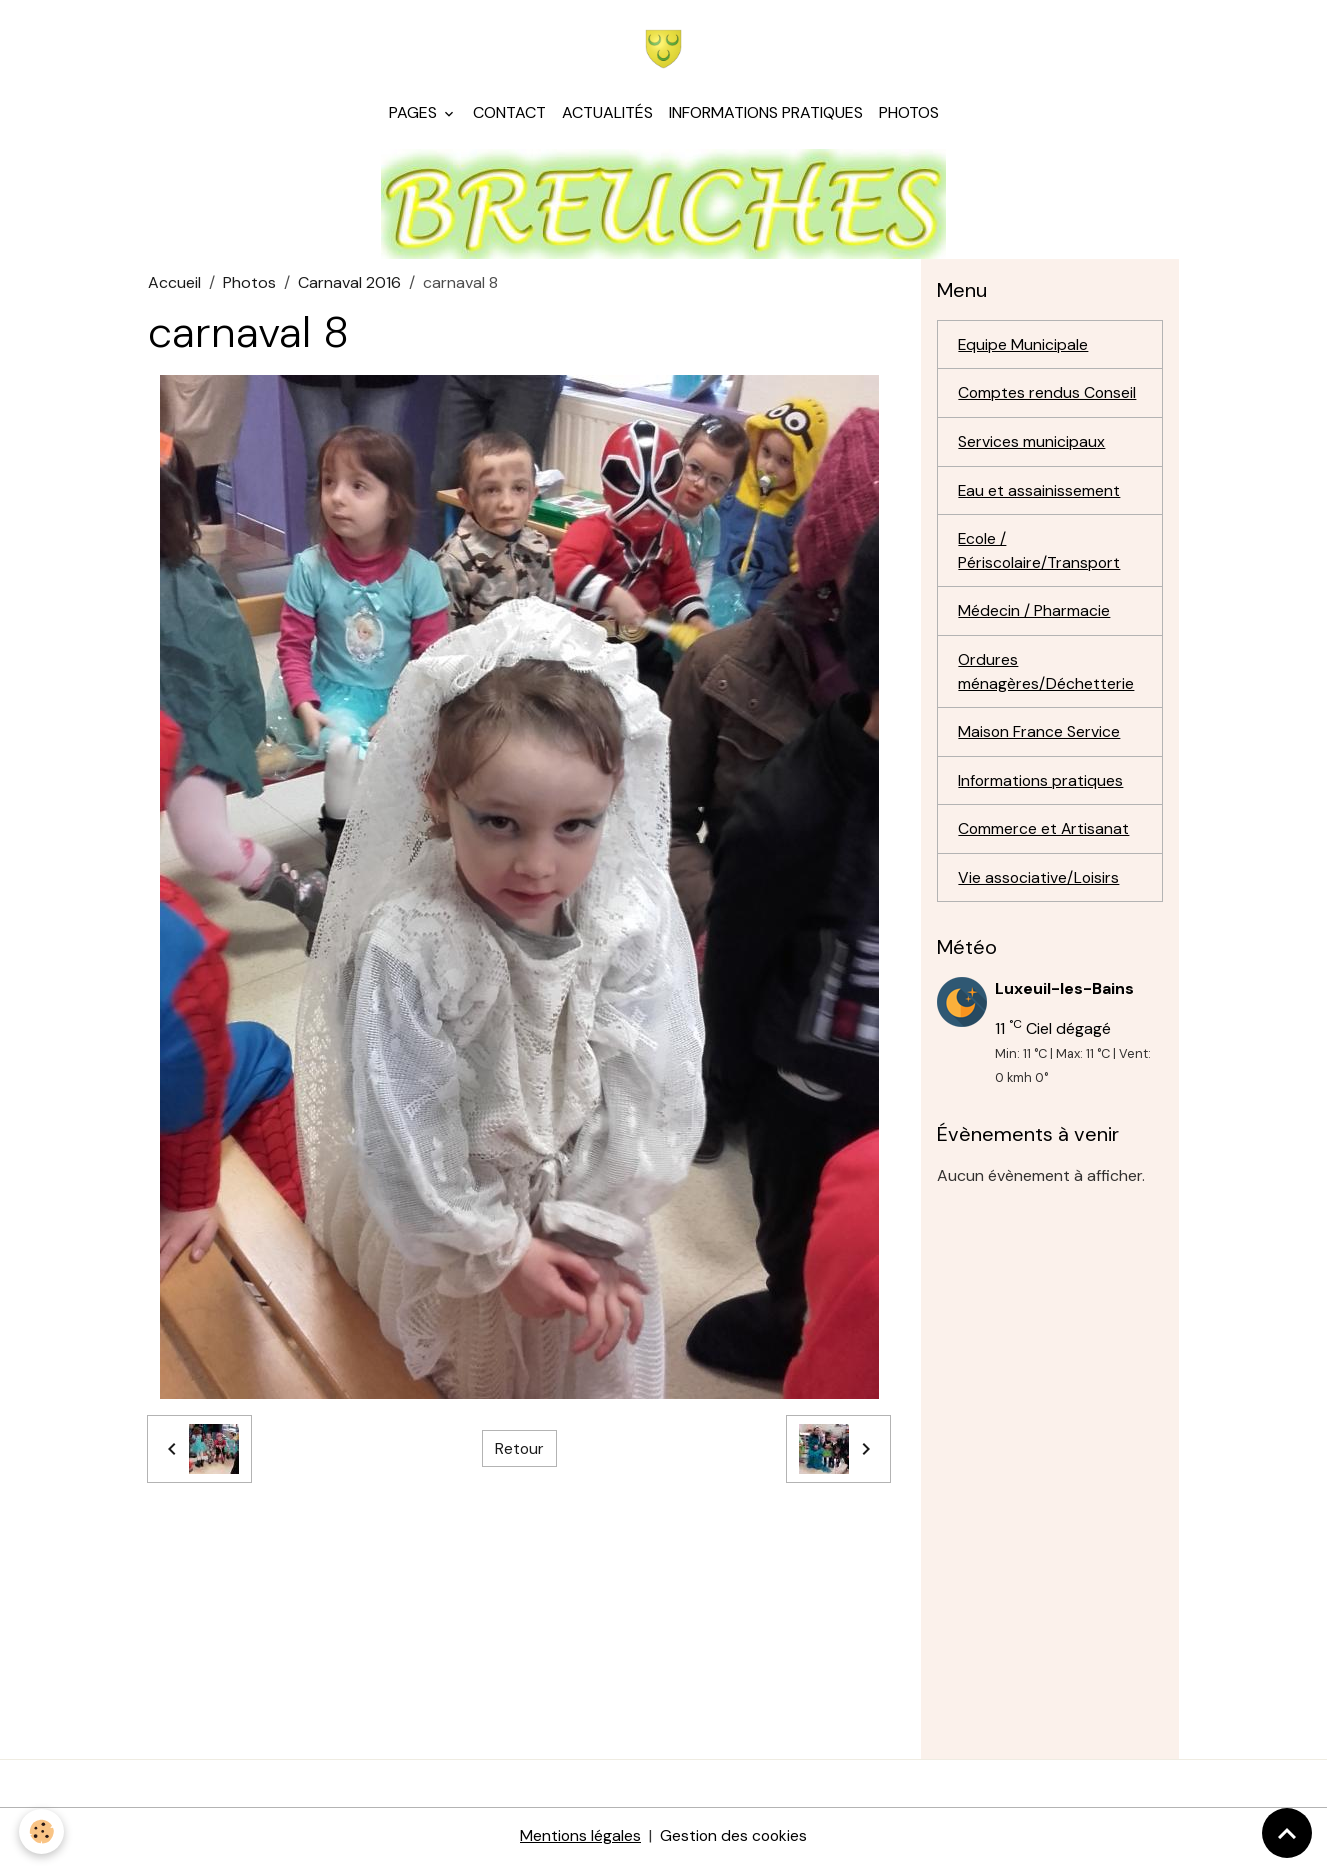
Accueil (174, 285)
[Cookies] (42, 1831)
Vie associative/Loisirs (1039, 885)
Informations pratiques (766, 115)
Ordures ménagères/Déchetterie (1046, 677)
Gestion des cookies (734, 1844)
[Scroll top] (1287, 1833)
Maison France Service (1039, 738)
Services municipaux (1031, 445)
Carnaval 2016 (349, 285)
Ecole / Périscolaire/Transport (1040, 555)
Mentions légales (579, 1844)
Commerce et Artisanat (1044, 836)
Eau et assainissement (1039, 494)
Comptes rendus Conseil (1048, 396)
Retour (519, 1451)
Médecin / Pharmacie (1034, 616)
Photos (909, 115)
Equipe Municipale (1023, 347)
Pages (415, 115)
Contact (509, 115)
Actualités (607, 115)
